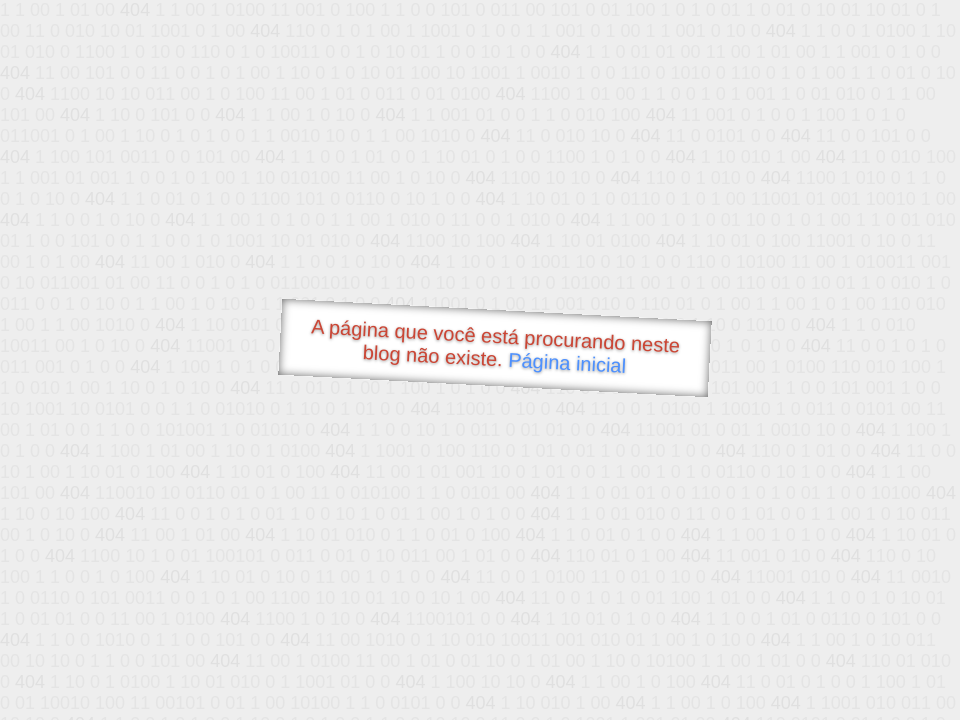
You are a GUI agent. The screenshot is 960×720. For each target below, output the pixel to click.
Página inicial (567, 363)
